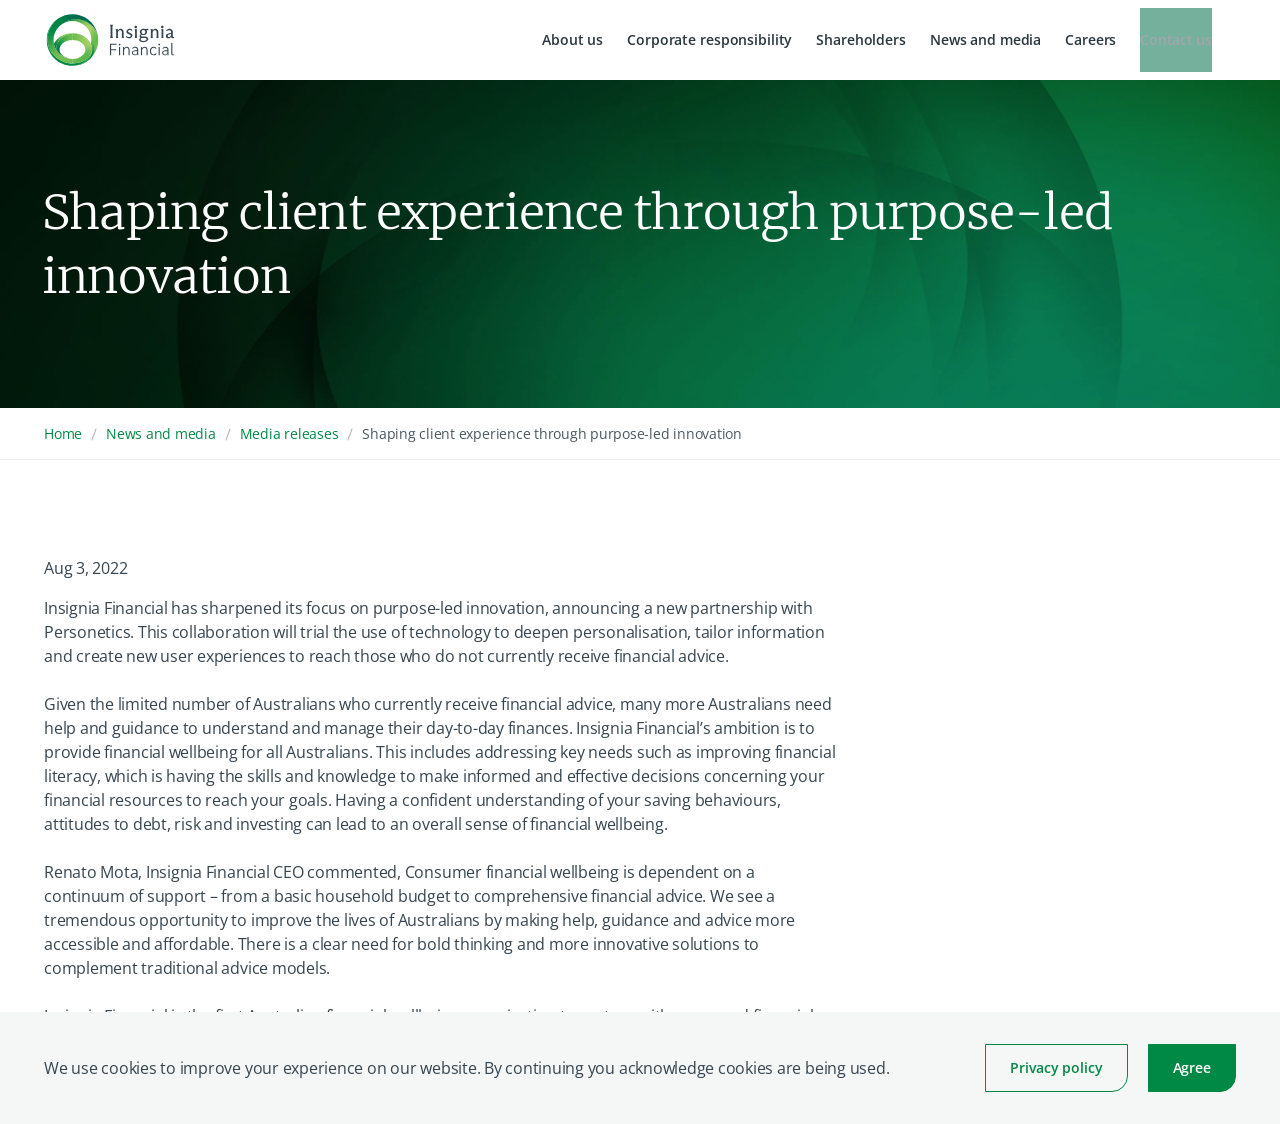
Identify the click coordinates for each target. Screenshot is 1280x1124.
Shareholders (861, 39)
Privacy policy (1056, 1067)
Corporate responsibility (709, 39)
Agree (1192, 1067)
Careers (1090, 39)
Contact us (1176, 39)
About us (572, 39)
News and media (985, 39)
